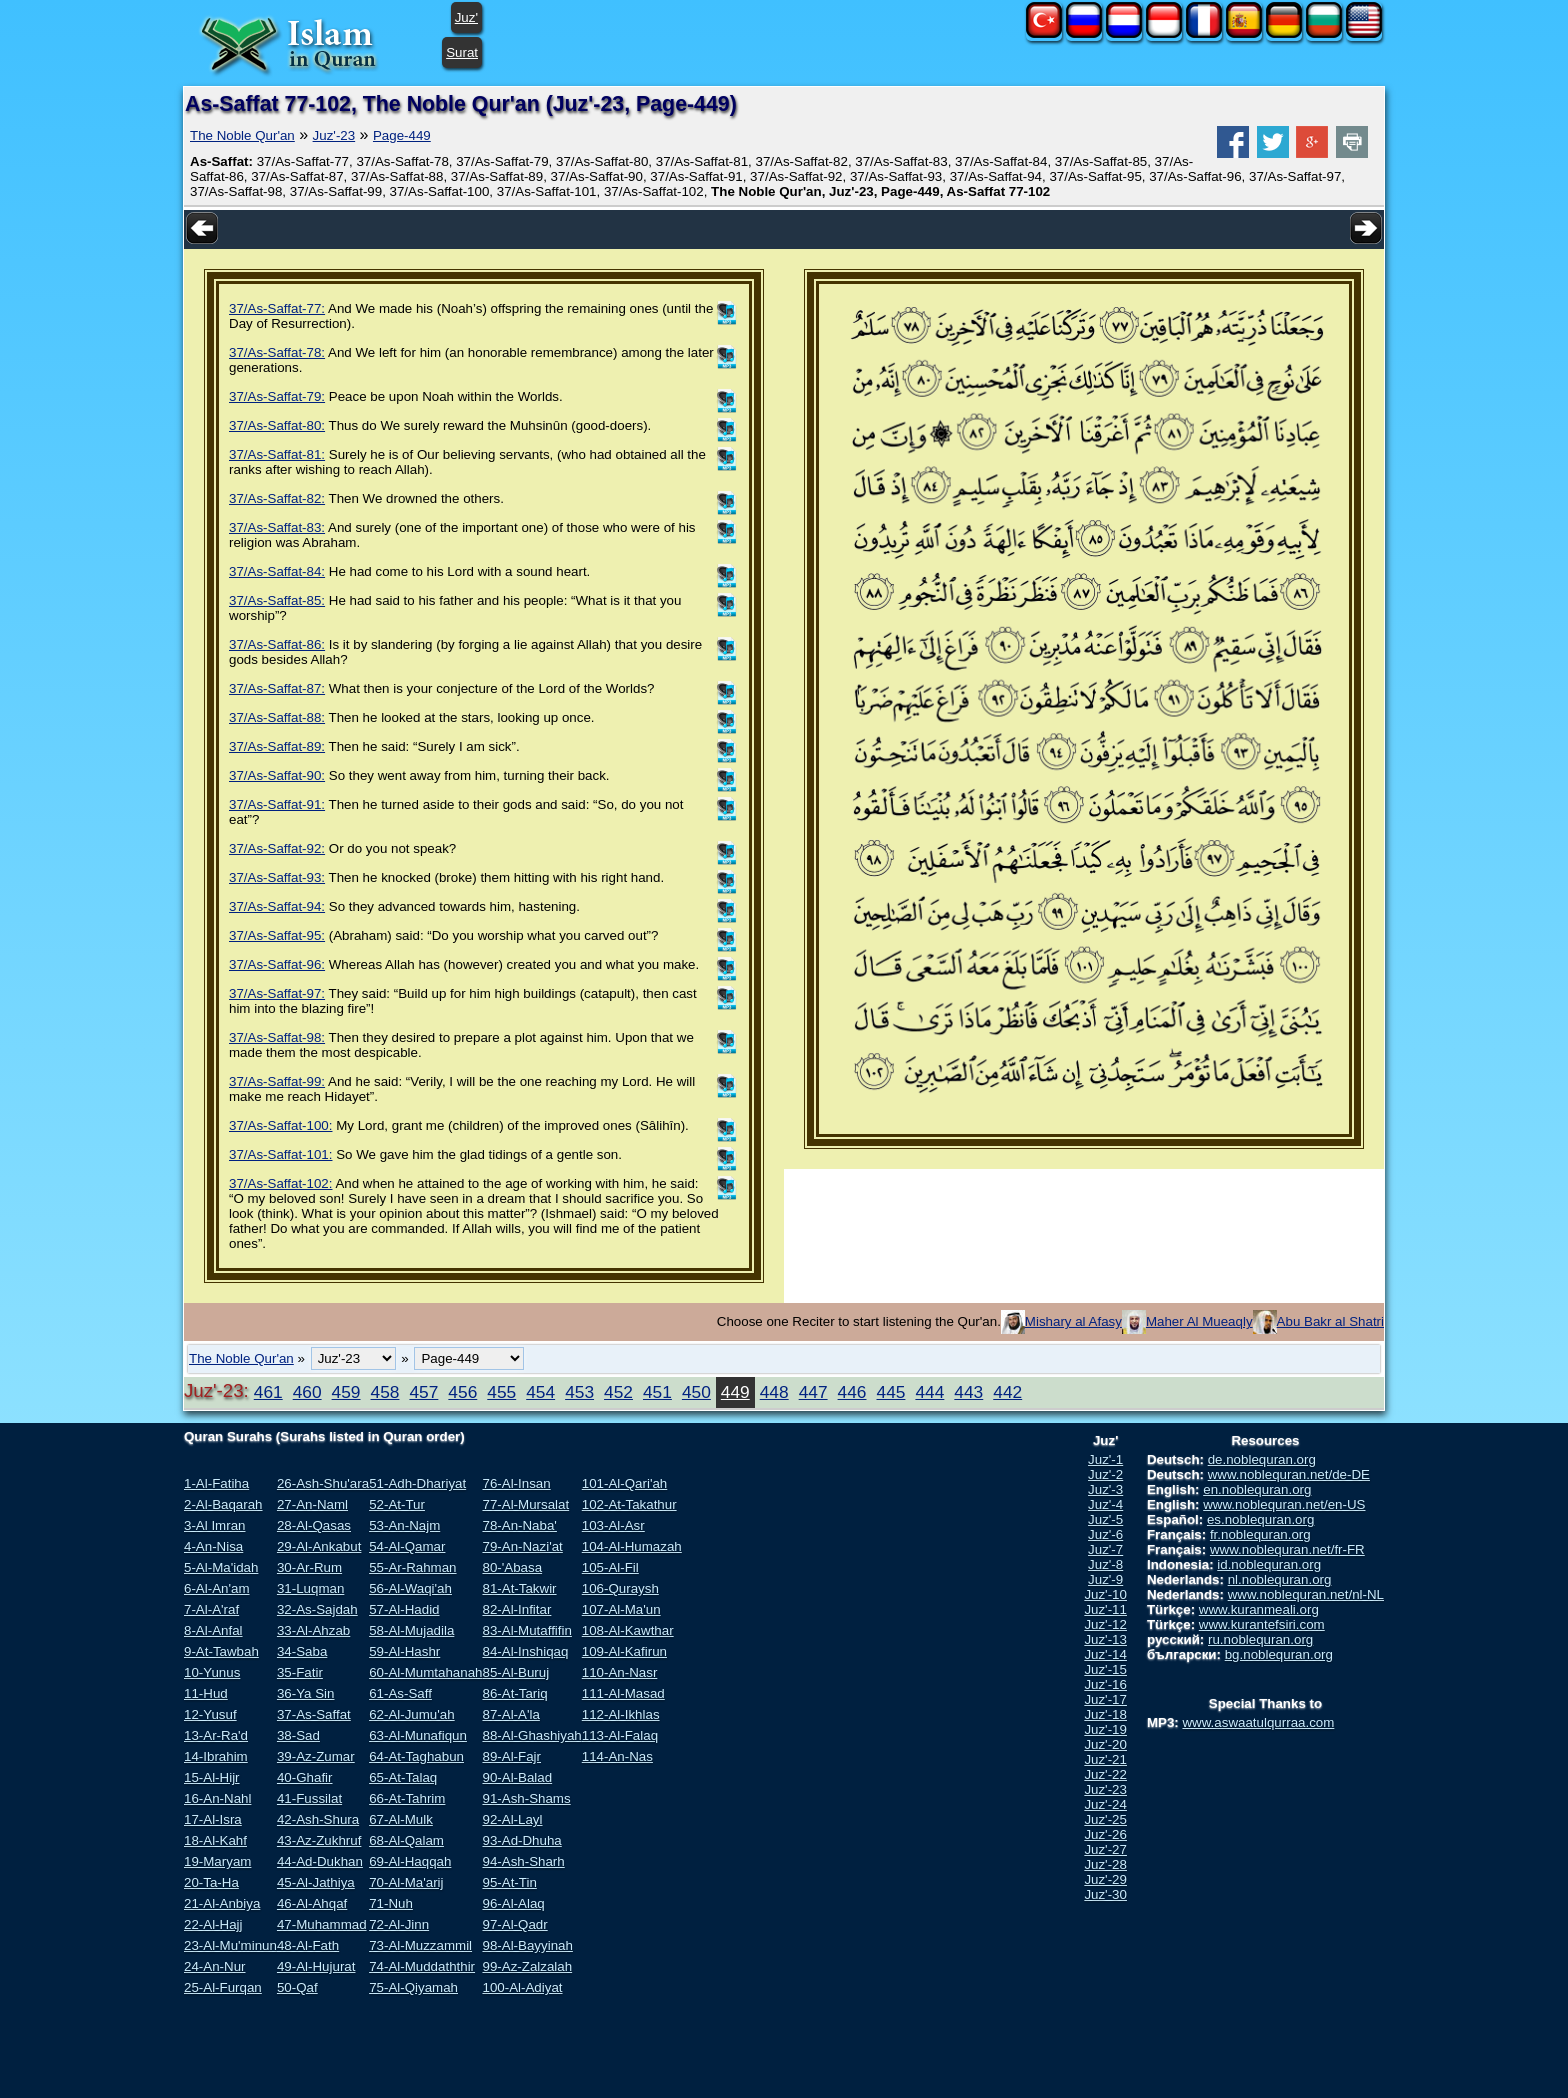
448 (774, 1392)
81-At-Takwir (519, 1588)
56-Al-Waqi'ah (410, 1588)
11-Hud (206, 1693)
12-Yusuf (210, 1714)
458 (385, 1392)
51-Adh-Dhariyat (417, 1483)
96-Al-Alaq (513, 1903)
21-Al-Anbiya (222, 1903)
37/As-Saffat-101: (280, 1154)
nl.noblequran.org (1280, 1579)
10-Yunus (212, 1672)
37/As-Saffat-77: (277, 308)
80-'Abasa (512, 1567)
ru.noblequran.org (1260, 1639)
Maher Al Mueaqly (1199, 1321)
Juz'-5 (1105, 1519)
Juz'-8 (1105, 1564)
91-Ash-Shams (526, 1798)
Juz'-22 (1105, 1774)
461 (268, 1392)
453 (579, 1392)
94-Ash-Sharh (523, 1861)
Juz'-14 (1105, 1654)
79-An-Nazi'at (522, 1546)
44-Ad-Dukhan (320, 1861)
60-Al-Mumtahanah (425, 1672)
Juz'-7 (1105, 1549)
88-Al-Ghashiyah (531, 1735)
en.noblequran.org (1257, 1489)
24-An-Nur (214, 1966)
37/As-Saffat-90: (277, 775)
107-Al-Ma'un (621, 1609)
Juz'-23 (334, 135)
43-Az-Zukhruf (319, 1840)
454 (540, 1392)
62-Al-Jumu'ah (412, 1714)
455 (501, 1392)
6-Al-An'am (217, 1588)
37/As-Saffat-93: (277, 877)
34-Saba (302, 1651)
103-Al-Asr (613, 1525)
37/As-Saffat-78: (277, 352)
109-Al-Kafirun (624, 1651)
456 (462, 1392)
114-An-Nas (617, 1756)
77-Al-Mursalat (525, 1504)
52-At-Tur (397, 1504)
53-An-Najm (404, 1525)
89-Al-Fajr (511, 1756)
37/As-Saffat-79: (277, 396)
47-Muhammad (322, 1924)
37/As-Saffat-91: (277, 804)
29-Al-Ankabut (319, 1546)
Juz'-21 (1105, 1759)
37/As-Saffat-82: (277, 498)
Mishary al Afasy (1073, 1321)
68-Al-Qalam (406, 1840)
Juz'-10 (1105, 1594)
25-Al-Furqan (223, 1987)
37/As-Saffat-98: (277, 1037)
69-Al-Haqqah (410, 1861)
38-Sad (298, 1735)
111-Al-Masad (623, 1693)
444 (929, 1392)
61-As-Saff (400, 1693)
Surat (462, 52)
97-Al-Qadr (514, 1924)
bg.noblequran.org (1279, 1654)
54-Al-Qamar (407, 1546)
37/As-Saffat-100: (280, 1125)
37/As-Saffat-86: (277, 644)
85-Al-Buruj (515, 1672)
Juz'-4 (1105, 1504)
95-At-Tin (509, 1882)
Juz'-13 (1105, 1639)
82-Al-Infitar (516, 1609)
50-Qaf (297, 1987)
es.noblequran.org (1260, 1519)
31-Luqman (310, 1588)
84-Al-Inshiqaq (525, 1651)
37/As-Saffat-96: (277, 964)
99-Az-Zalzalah (527, 1966)
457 (423, 1392)
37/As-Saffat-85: (277, 600)
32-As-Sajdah (317, 1609)
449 (735, 1392)
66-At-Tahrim (407, 1798)
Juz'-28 (1105, 1864)
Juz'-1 (1105, 1459)
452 (618, 1392)
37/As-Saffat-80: (277, 425)
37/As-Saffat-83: (277, 527)
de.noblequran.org (1262, 1459)
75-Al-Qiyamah (413, 1987)
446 (852, 1392)
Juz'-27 (1105, 1849)
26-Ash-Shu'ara (323, 1483)
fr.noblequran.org (1260, 1534)
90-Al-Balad (517, 1777)
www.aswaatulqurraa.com (1258, 1722)
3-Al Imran (214, 1525)
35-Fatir (300, 1672)
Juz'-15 (1105, 1669)
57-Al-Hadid (404, 1609)
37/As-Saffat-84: (277, 571)
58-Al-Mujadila (411, 1630)
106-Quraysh (620, 1588)
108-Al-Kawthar (628, 1630)
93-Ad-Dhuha (521, 1840)
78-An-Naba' (519, 1525)
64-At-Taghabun (416, 1756)
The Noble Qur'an (242, 135)
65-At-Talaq (403, 1777)
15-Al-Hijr (212, 1777)
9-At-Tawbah (221, 1651)
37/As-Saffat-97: (277, 993)
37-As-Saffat (314, 1714)
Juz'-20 (1105, 1744)
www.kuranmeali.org (1259, 1609)
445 (891, 1392)
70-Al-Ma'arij (406, 1882)
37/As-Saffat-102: (280, 1183)
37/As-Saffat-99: (277, 1081)
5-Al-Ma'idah (221, 1567)
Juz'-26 (1105, 1834)
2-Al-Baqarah (223, 1504)
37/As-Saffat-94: (277, 906)
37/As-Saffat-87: (277, 688)
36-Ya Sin (306, 1693)
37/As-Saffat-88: (277, 717)
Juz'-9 (1105, 1579)
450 (696, 1392)
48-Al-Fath (308, 1945)
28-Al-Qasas (314, 1525)
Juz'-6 (1105, 1534)
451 (657, 1392)
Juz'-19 (1105, 1729)
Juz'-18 (1105, 1714)
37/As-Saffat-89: (277, 746)
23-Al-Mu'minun (230, 1945)
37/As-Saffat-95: (277, 935)
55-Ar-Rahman (412, 1567)
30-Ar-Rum (309, 1567)
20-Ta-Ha (211, 1882)
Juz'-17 (1105, 1699)
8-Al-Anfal (213, 1630)
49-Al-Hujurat (316, 1966)
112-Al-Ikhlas (621, 1714)
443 (968, 1392)
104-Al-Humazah (632, 1546)
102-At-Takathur (629, 1504)
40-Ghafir (305, 1777)
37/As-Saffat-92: (277, 848)
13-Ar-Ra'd (216, 1735)
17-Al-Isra (213, 1819)
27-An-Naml (312, 1504)
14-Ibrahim (216, 1756)
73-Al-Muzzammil (420, 1945)
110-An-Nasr (620, 1672)
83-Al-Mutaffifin (526, 1630)
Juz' (466, 17)
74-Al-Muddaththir (422, 1966)
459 (346, 1392)
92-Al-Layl (512, 1819)
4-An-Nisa (213, 1546)
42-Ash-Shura (318, 1819)
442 (1007, 1392)
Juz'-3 (1105, 1489)
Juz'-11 (1105, 1609)
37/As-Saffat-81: (277, 454)
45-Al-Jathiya (316, 1882)
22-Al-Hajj (213, 1924)
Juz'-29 (1105, 1879)
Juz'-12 (1105, 1624)
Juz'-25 (1105, 1819)
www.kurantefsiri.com (1262, 1624)
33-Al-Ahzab (313, 1630)
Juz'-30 (1105, 1894)
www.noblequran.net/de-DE (1289, 1474)
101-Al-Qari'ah (625, 1483)
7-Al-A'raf (211, 1609)
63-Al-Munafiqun (418, 1735)
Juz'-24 (1105, 1804)
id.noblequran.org (1269, 1564)
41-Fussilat (309, 1798)
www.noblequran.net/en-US (1284, 1504)
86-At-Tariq (514, 1693)
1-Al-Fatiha (216, 1483)
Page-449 (402, 135)
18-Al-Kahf (215, 1840)
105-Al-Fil (610, 1567)
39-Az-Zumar (316, 1756)
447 (813, 1392)
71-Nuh (391, 1903)
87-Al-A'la (510, 1714)
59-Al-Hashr (404, 1651)
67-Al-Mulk (401, 1819)
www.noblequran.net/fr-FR (1287, 1549)
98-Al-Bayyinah (527, 1945)
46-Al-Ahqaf (312, 1903)
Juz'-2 (1105, 1474)
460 (307, 1392)
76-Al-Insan (516, 1483)
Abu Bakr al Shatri (1330, 1321)
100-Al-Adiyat (522, 1987)
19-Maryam (217, 1861)
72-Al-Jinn (399, 1924)
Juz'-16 (1105, 1684)
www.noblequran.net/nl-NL (1306, 1594)
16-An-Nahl (217, 1798)
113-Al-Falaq (620, 1735)
